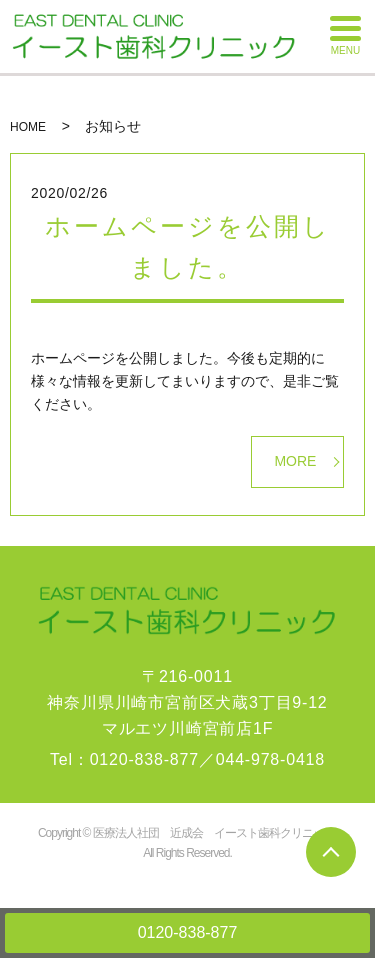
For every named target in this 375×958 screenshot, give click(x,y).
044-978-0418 (270, 759)
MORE (295, 461)
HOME (28, 127)
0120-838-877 (188, 932)
